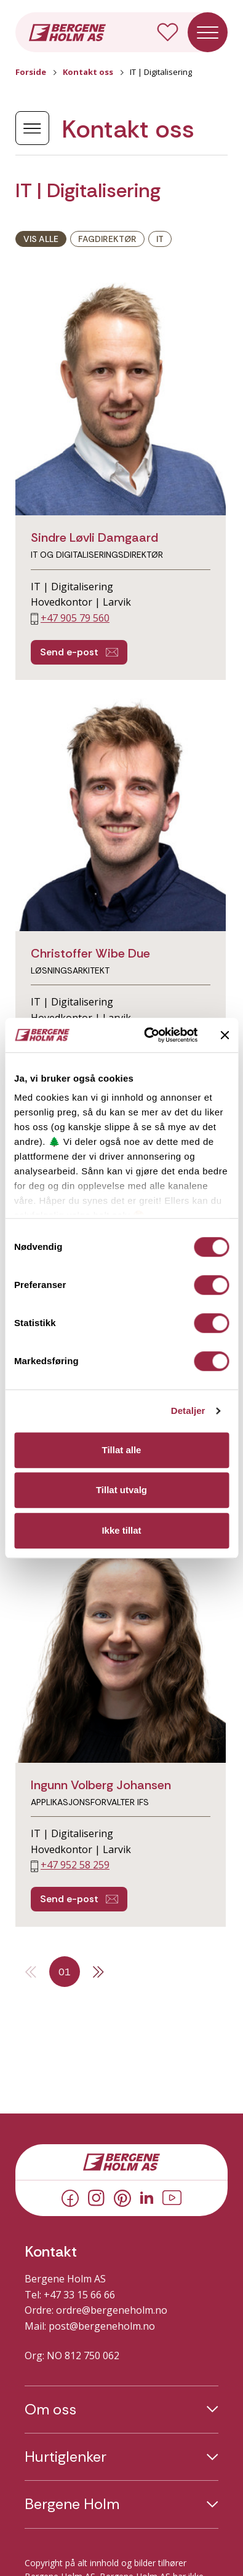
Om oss (50, 2410)
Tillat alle (121, 1450)
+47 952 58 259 (75, 1865)
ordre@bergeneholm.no (111, 2310)
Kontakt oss (88, 71)
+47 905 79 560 (75, 618)
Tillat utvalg (121, 1490)
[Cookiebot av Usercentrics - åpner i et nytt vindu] (147, 1035)
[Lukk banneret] (224, 1035)
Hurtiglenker (65, 2457)
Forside (30, 71)
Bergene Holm (72, 2504)
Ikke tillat (121, 1530)
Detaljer (188, 1410)
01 (64, 1971)
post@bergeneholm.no (102, 2326)
